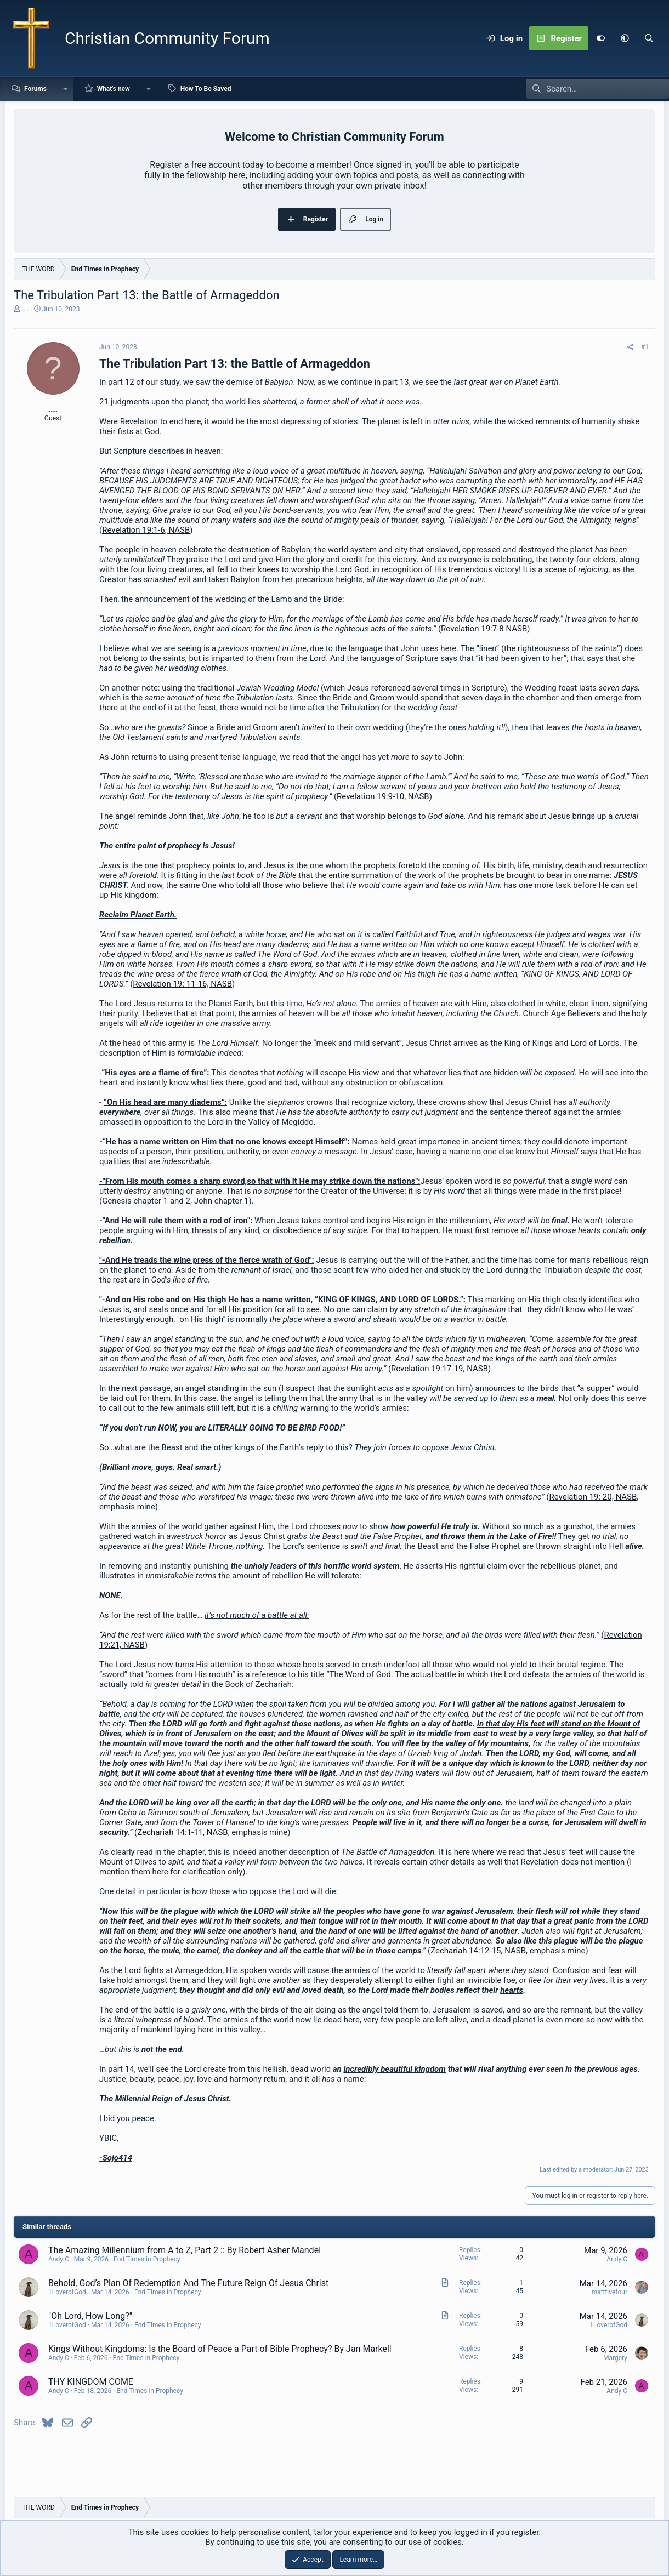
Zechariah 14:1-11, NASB (182, 1832)
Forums (35, 89)
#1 (645, 347)
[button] (625, 38)
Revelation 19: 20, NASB (593, 1497)
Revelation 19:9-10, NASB (383, 796)
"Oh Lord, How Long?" (90, 2316)
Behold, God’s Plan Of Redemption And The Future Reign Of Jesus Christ (188, 2283)
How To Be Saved (205, 89)
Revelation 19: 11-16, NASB (182, 984)
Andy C (58, 2259)
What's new (113, 89)
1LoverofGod (67, 2292)
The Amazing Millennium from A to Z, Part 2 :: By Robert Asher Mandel (184, 2250)
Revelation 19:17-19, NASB (439, 1369)
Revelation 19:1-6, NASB (146, 530)
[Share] (630, 346)
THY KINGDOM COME (90, 2381)
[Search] (649, 38)
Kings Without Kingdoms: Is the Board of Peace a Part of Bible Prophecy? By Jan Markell (220, 2349)
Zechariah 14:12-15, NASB (478, 1951)
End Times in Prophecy (147, 2259)
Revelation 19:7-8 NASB (484, 629)
